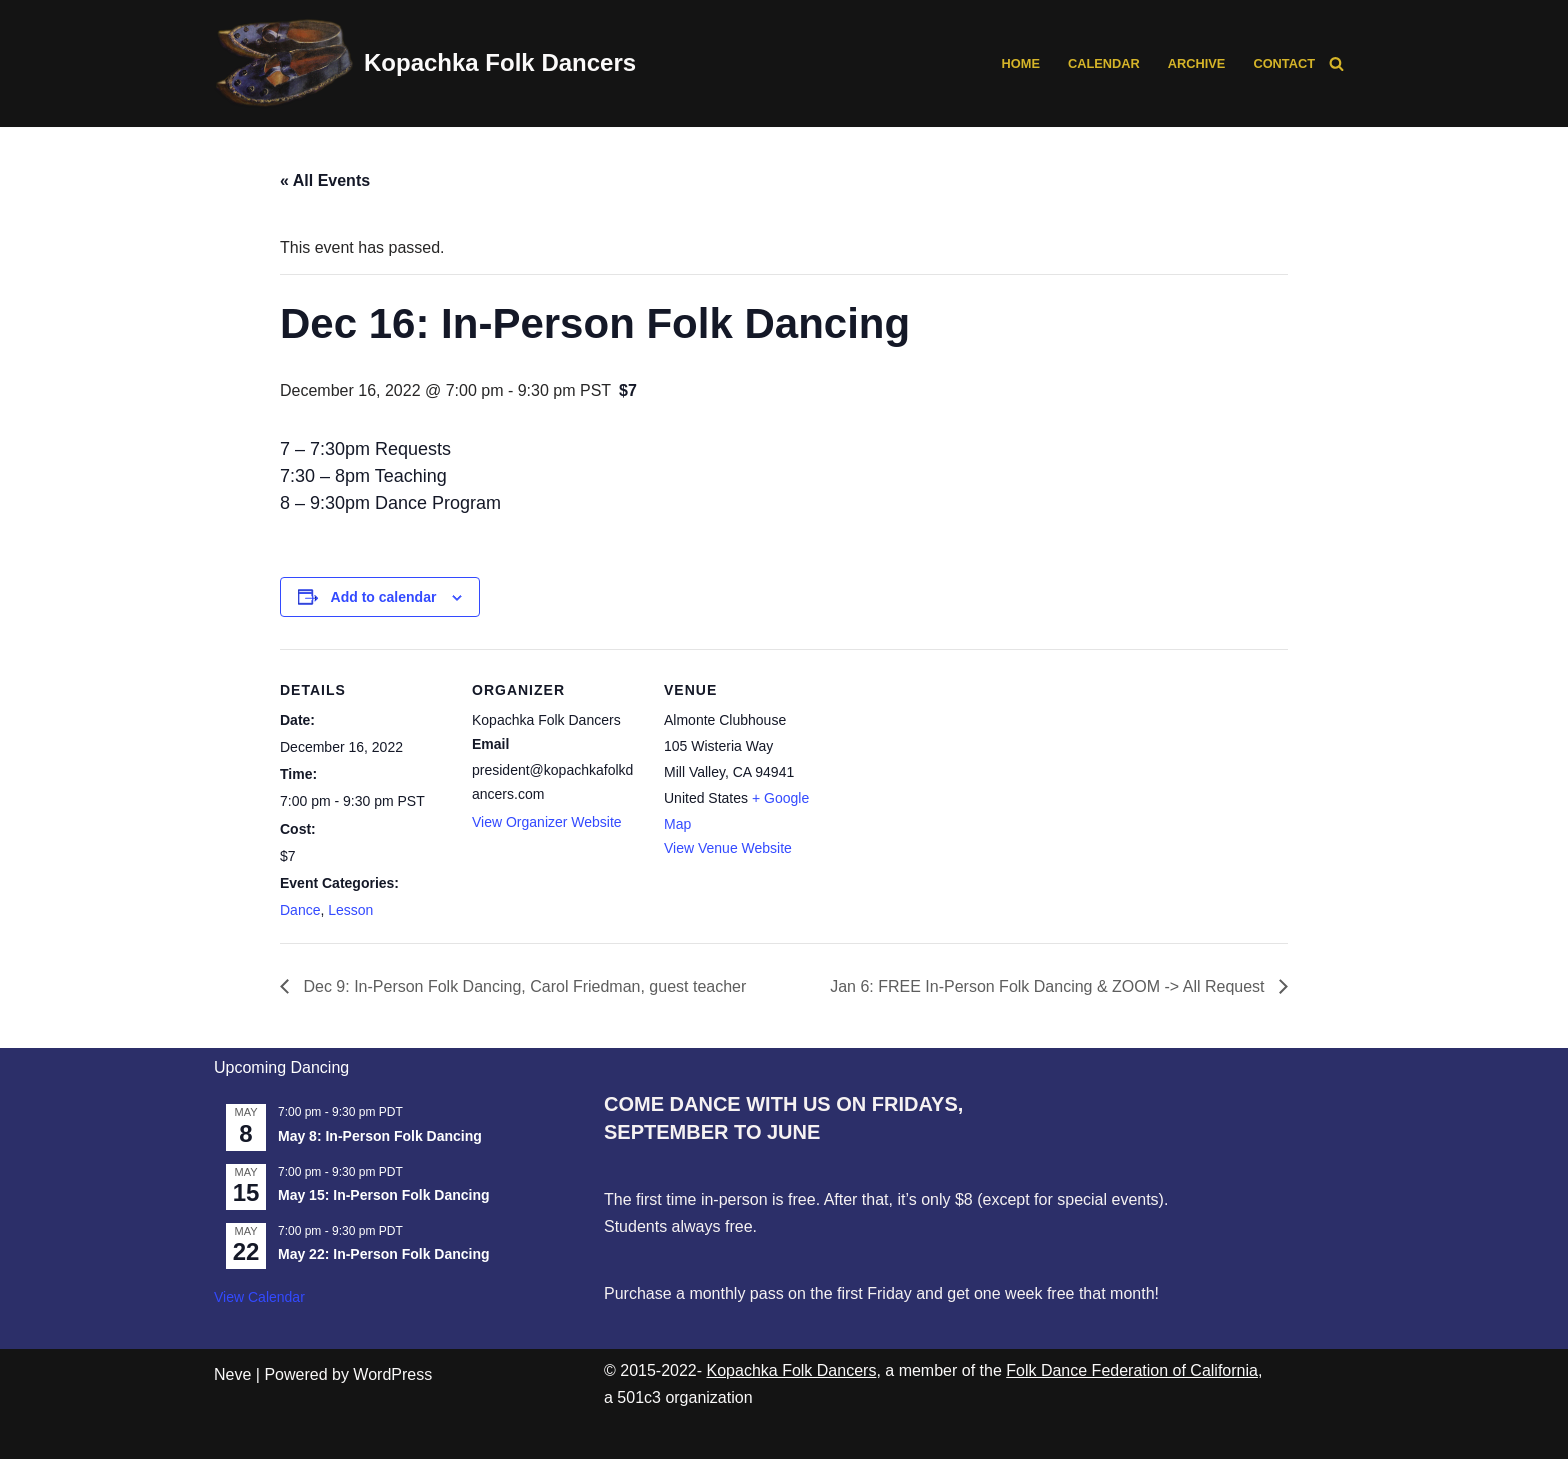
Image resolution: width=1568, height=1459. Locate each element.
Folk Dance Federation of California (1132, 1370)
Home (1021, 63)
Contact (1284, 63)
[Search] (1336, 63)
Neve (232, 1374)
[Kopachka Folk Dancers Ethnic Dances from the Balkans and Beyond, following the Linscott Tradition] (425, 63)
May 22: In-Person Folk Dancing (384, 1254)
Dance (300, 910)
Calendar (1104, 63)
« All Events (325, 180)
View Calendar (259, 1297)
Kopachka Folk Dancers (792, 1370)
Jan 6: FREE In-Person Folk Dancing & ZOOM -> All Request (1049, 986)
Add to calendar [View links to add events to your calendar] (384, 597)
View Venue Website (728, 848)
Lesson (350, 910)
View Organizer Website (547, 822)
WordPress (392, 1374)
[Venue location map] (961, 786)
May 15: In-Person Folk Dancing (384, 1195)
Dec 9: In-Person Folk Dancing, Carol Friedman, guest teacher (522, 986)
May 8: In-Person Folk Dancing (380, 1136)
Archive (1197, 63)
